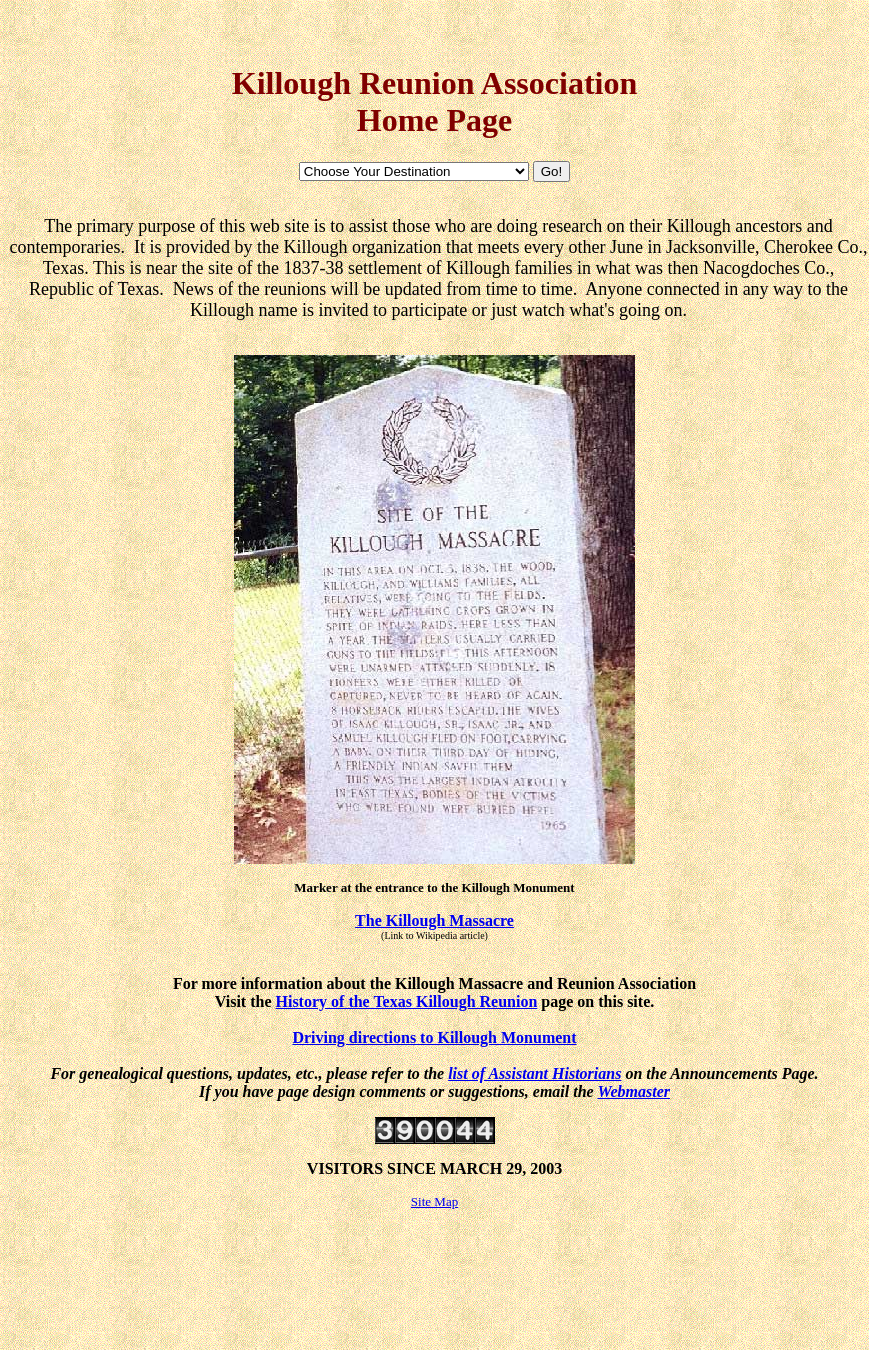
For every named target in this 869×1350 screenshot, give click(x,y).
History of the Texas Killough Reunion (407, 1001)
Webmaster (633, 1091)
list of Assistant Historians (534, 1073)
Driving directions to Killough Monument (434, 1037)
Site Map (434, 1201)
